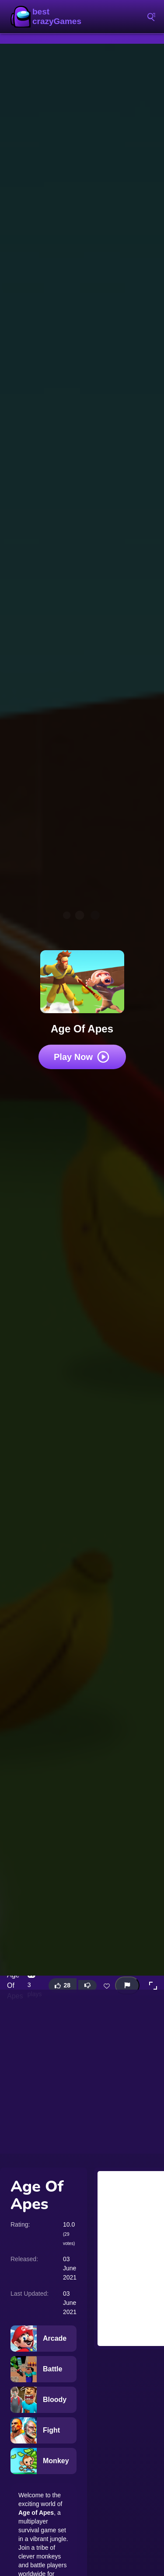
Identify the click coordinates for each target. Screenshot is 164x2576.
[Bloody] (43, 2400)
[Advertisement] (82, 2072)
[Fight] (43, 2430)
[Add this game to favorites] (106, 1985)
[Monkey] (43, 2461)
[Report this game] (127, 1985)
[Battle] (43, 2369)
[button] (153, 1986)
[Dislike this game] (87, 1985)
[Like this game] (63, 1985)
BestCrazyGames (48, 16)
